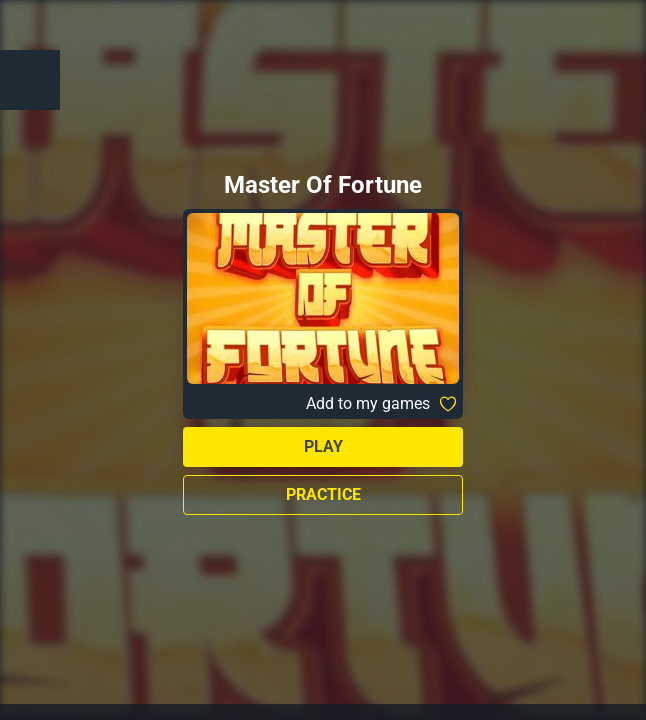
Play (323, 446)
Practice (323, 494)
